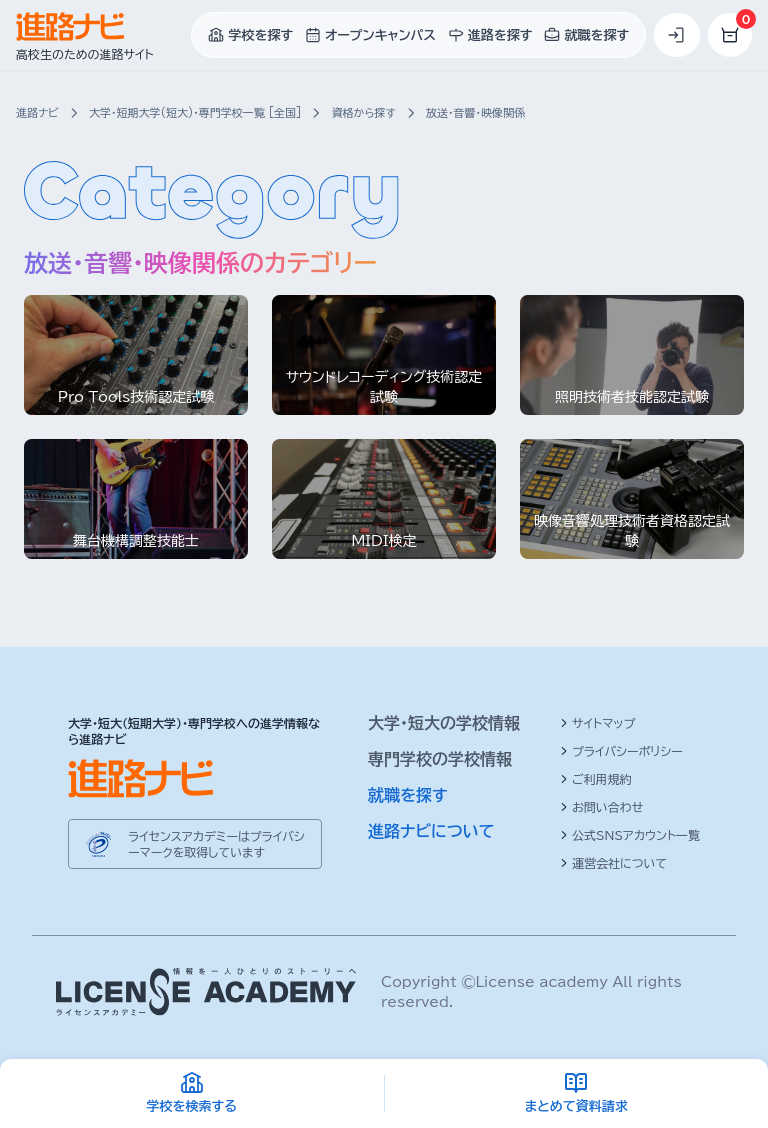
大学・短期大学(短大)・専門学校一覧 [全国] (195, 112)
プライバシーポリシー (621, 751)
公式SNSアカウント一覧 (630, 835)
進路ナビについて (431, 831)
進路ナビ (37, 112)
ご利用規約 (596, 779)
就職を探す (408, 795)
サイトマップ (597, 723)
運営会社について (613, 863)
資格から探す (363, 112)
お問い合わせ (601, 807)
